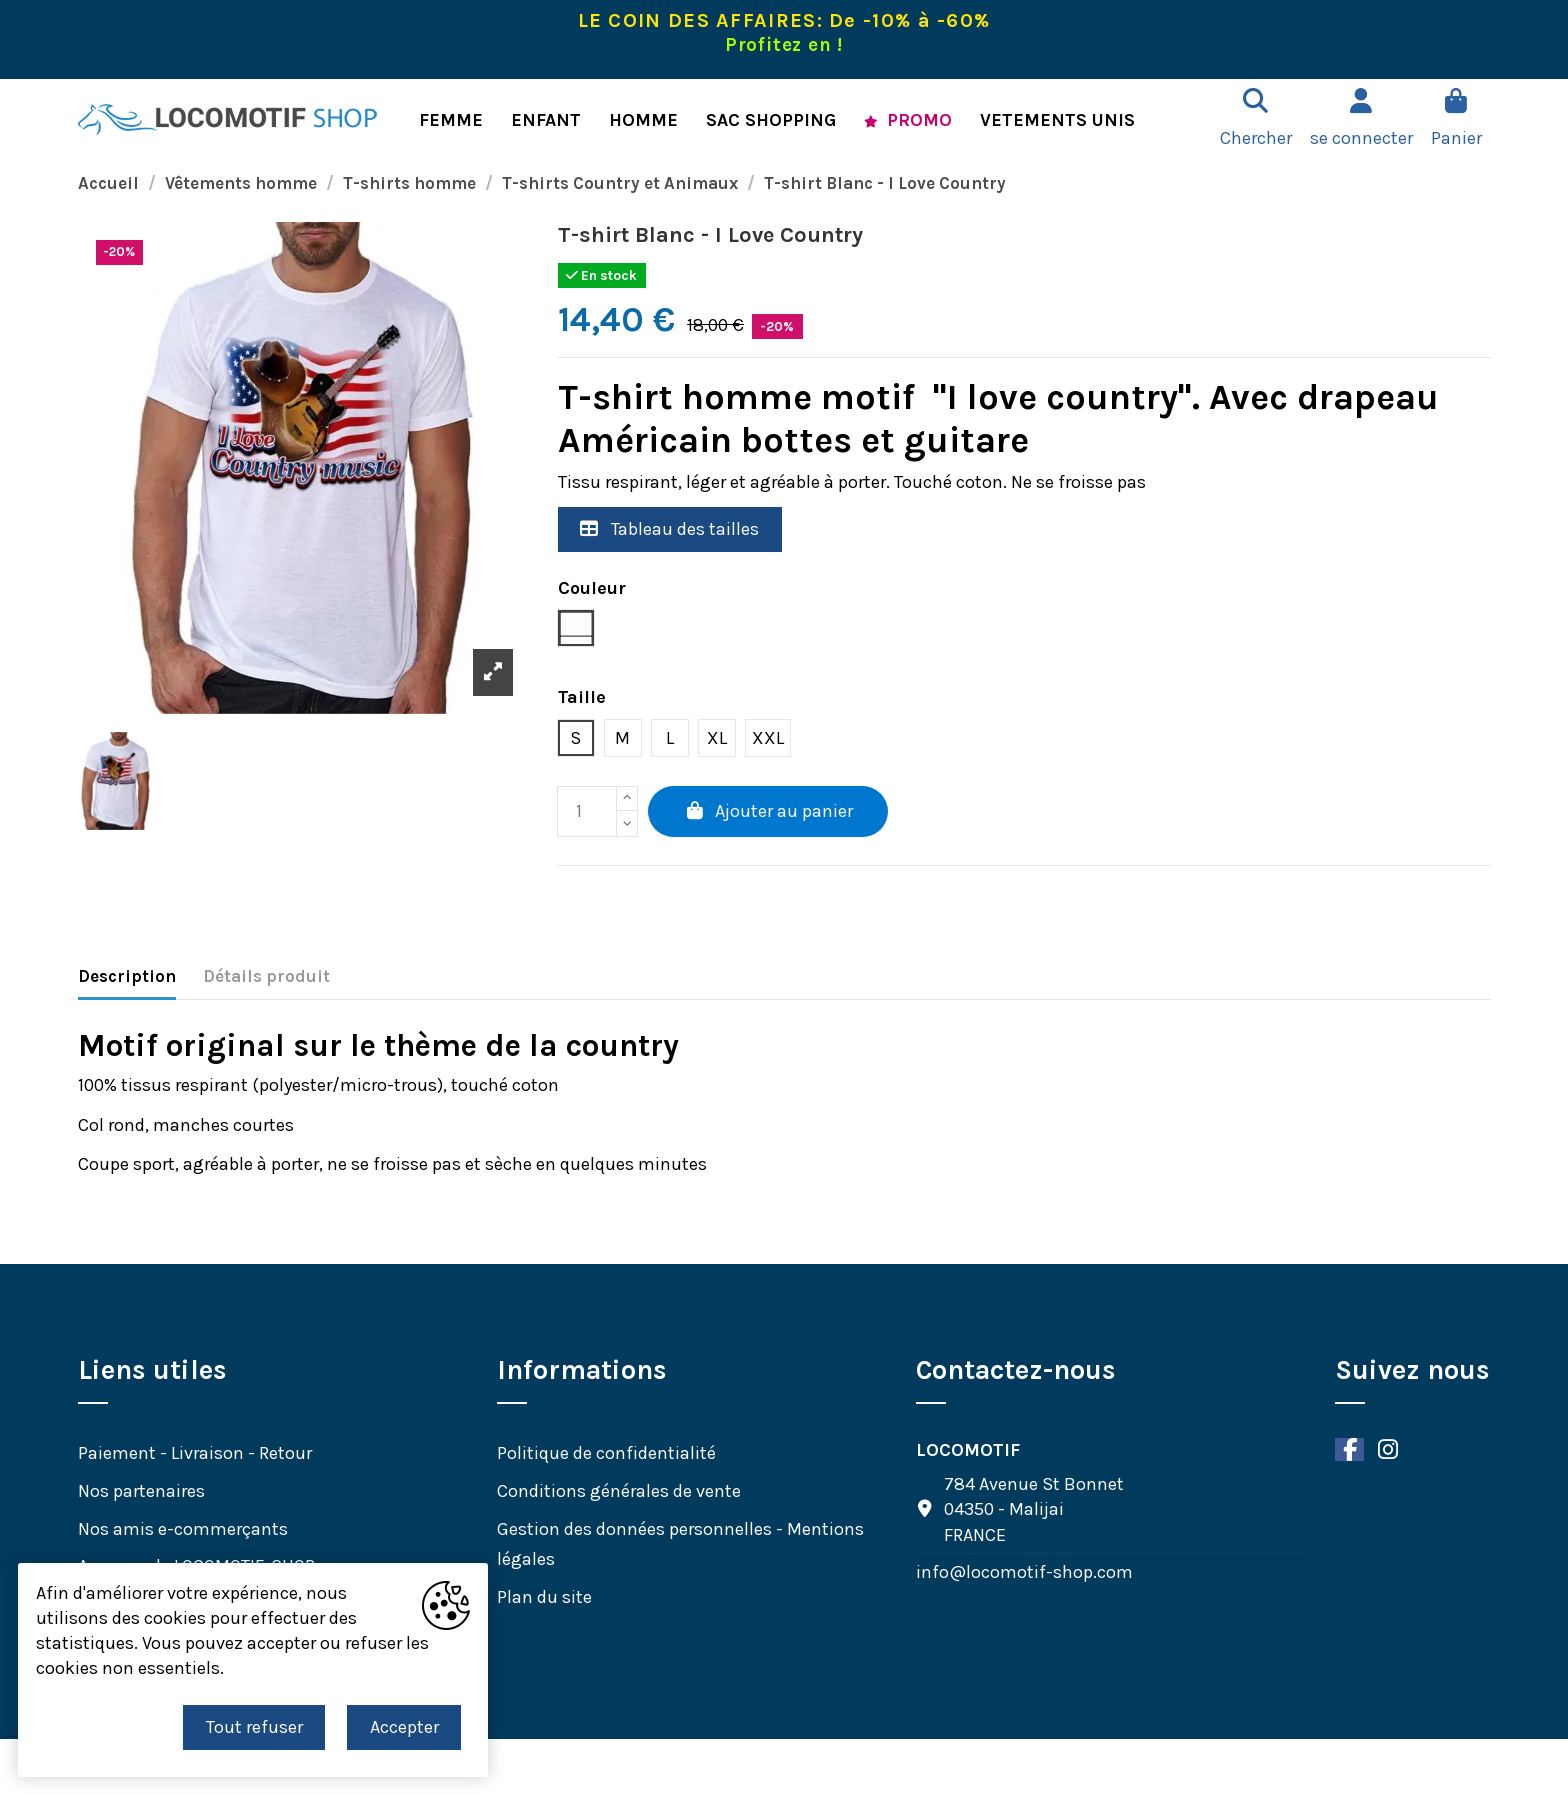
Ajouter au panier (768, 811)
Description (127, 976)
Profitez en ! (784, 45)
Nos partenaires (141, 1491)
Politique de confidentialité (606, 1453)
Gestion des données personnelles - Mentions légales (680, 1544)
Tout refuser (254, 1727)
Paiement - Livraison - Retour (195, 1453)
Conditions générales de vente (619, 1491)
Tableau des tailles (669, 529)
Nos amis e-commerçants (183, 1529)
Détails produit (266, 976)
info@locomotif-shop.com (1024, 1572)
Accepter (404, 1727)
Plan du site (544, 1597)
